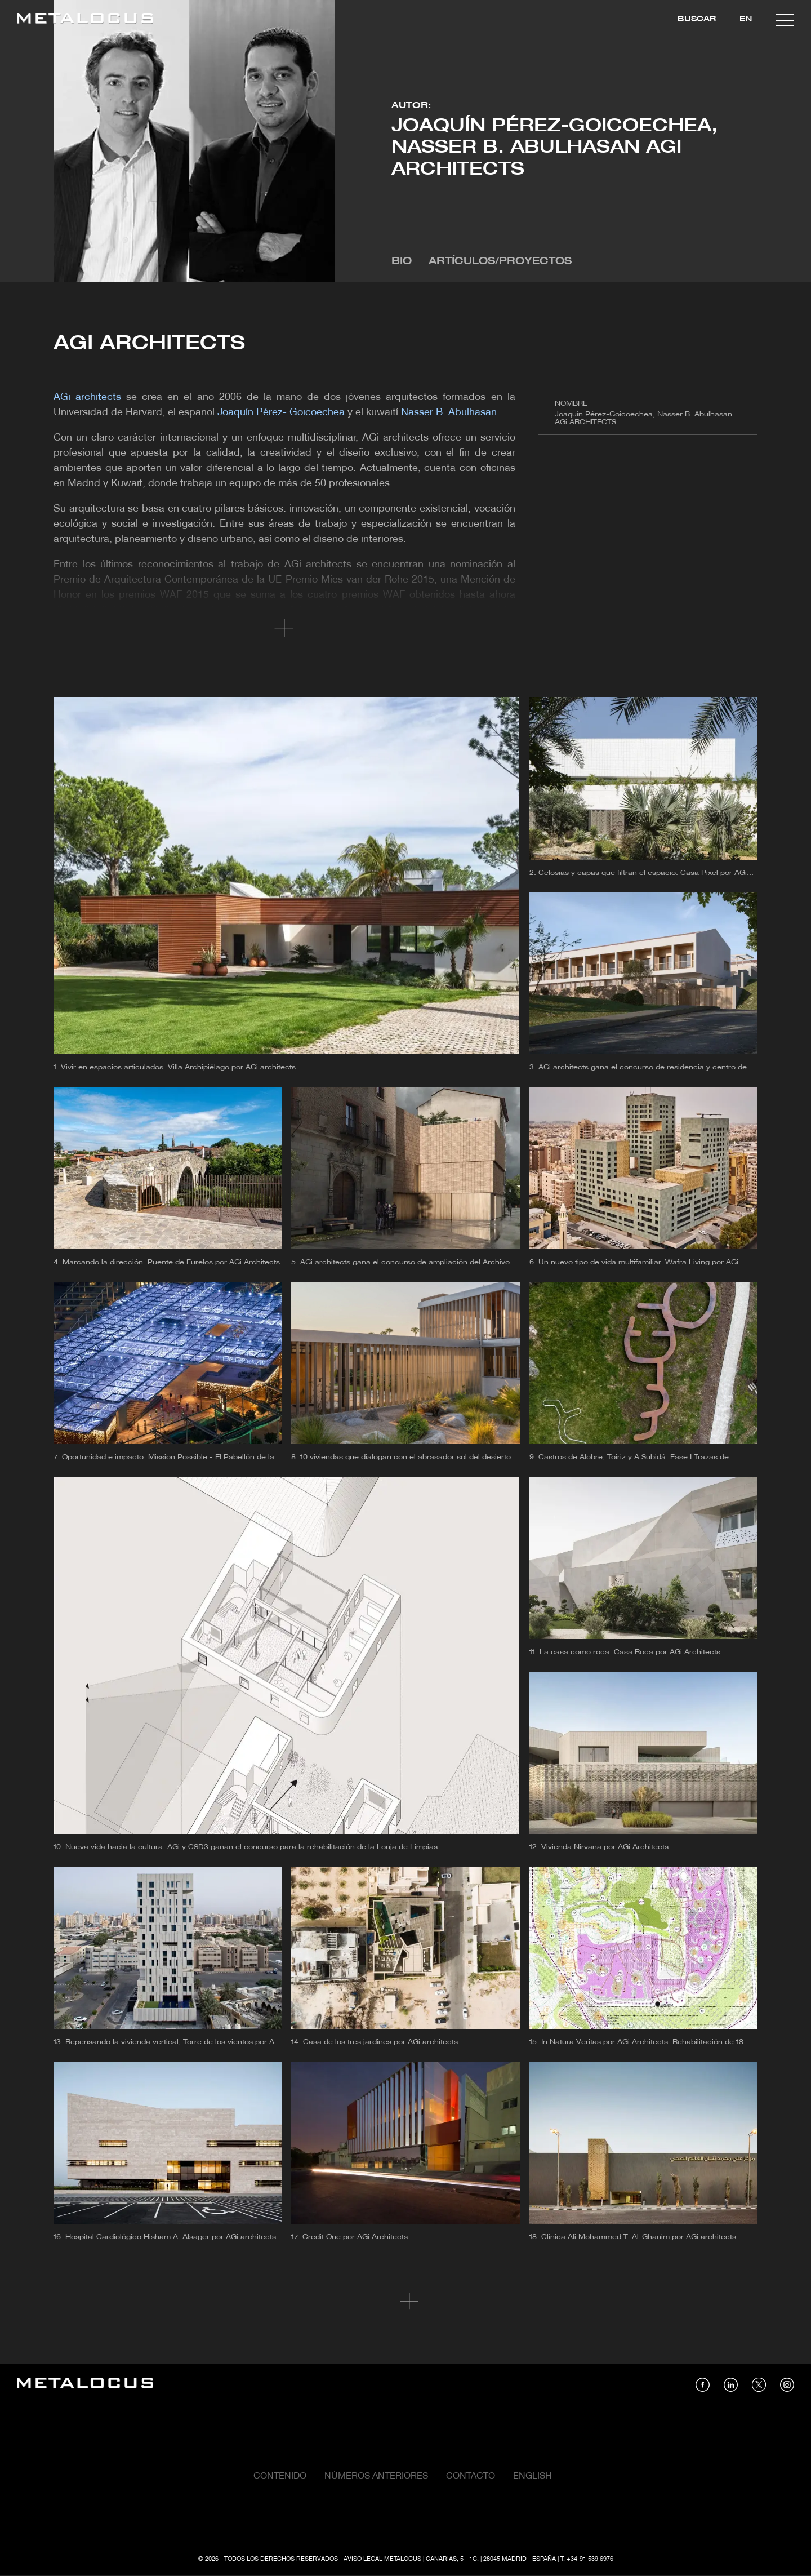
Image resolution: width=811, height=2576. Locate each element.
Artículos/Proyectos (500, 262)
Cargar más (405, 2301)
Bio (401, 262)
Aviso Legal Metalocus (382, 2559)
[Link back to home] (85, 20)
